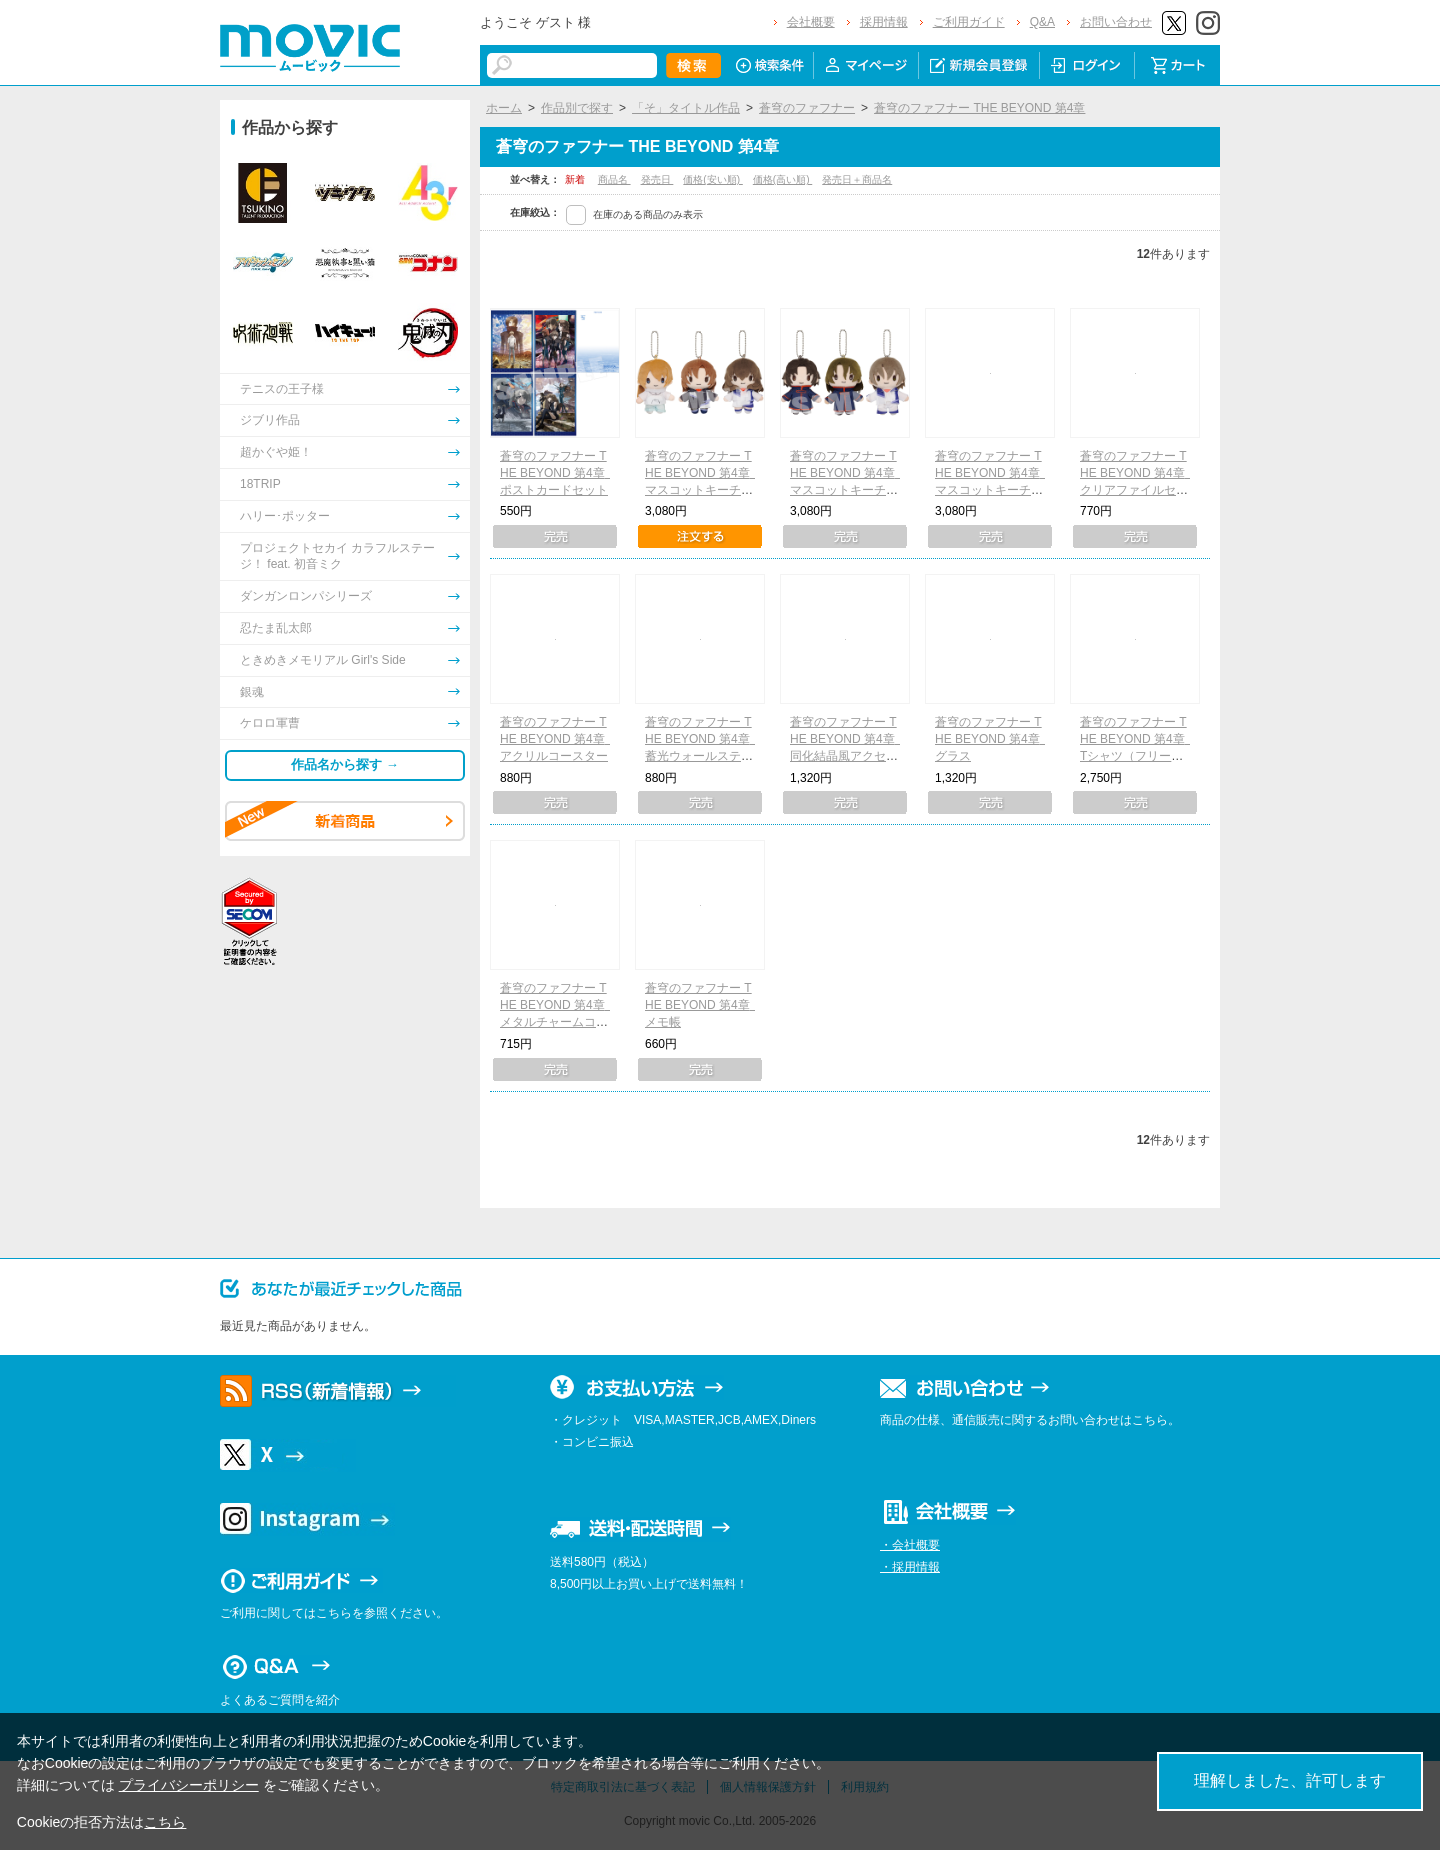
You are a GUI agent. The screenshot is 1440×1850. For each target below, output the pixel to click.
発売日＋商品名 (857, 179)
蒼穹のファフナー (807, 108)
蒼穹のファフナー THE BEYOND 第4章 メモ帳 (703, 1005)
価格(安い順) (712, 179)
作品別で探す (577, 108)
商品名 (614, 179)
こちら (165, 1822)
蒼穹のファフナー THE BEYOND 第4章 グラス (993, 739)
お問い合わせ (1116, 22)
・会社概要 (910, 1545)
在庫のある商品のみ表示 (648, 214)
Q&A (1042, 22)
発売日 (657, 179)
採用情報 (884, 22)
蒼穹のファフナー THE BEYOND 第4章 (979, 108)
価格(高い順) (782, 179)
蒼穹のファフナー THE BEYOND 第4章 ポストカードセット (558, 473)
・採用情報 (910, 1567)
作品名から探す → (345, 764)
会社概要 (811, 22)
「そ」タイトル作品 (686, 108)
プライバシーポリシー (189, 1785)
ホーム (504, 108)
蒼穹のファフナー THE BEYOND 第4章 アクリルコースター (558, 739)
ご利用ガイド (969, 22)
